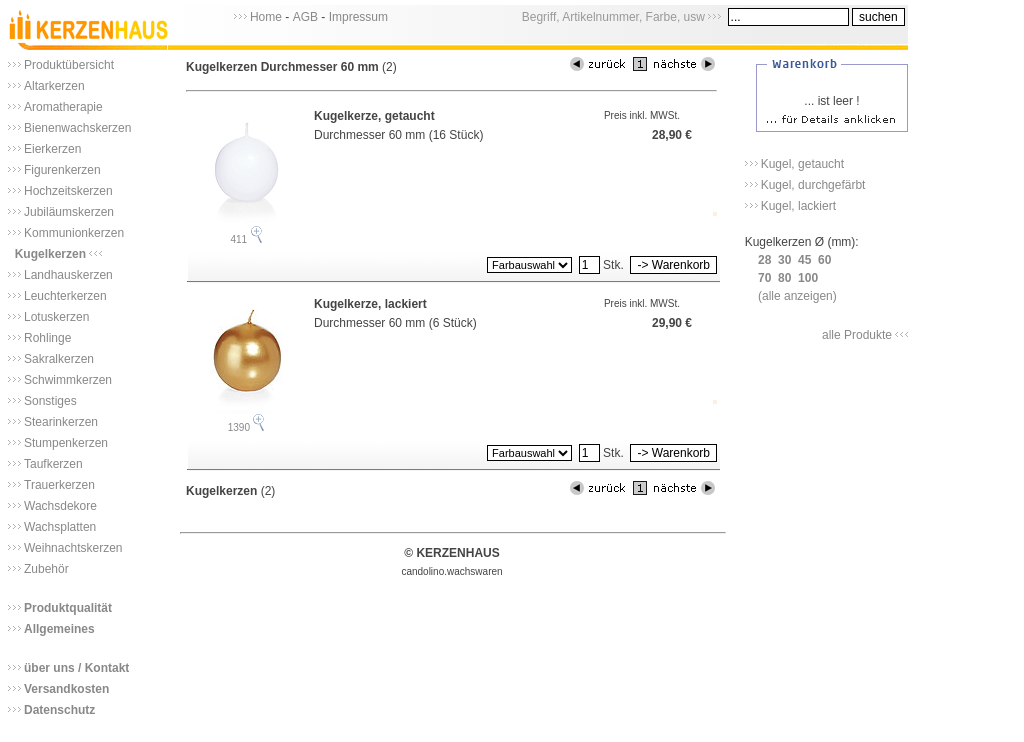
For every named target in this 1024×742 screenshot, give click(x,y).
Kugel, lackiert (798, 206)
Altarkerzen (54, 86)
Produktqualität (68, 608)
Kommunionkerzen (74, 233)
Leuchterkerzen (65, 296)
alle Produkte (857, 335)
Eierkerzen (52, 149)
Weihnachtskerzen (73, 548)
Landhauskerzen (68, 275)
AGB (305, 17)
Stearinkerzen (61, 422)
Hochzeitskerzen (68, 191)
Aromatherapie (63, 107)
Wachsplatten (60, 527)
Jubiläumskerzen (69, 212)
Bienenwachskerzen (77, 128)
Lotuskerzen (56, 317)
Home (266, 17)
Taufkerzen (53, 464)
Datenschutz (59, 710)
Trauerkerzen (59, 485)
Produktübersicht (69, 65)
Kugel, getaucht (802, 164)
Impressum (358, 17)
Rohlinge (47, 338)
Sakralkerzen (59, 359)
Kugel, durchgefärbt (813, 185)
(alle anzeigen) (797, 296)
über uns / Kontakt (76, 668)
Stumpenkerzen (66, 443)
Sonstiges (50, 401)
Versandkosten (66, 689)
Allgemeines (59, 629)
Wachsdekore (60, 506)
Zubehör (46, 569)
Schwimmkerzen (68, 380)
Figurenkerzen (62, 170)
